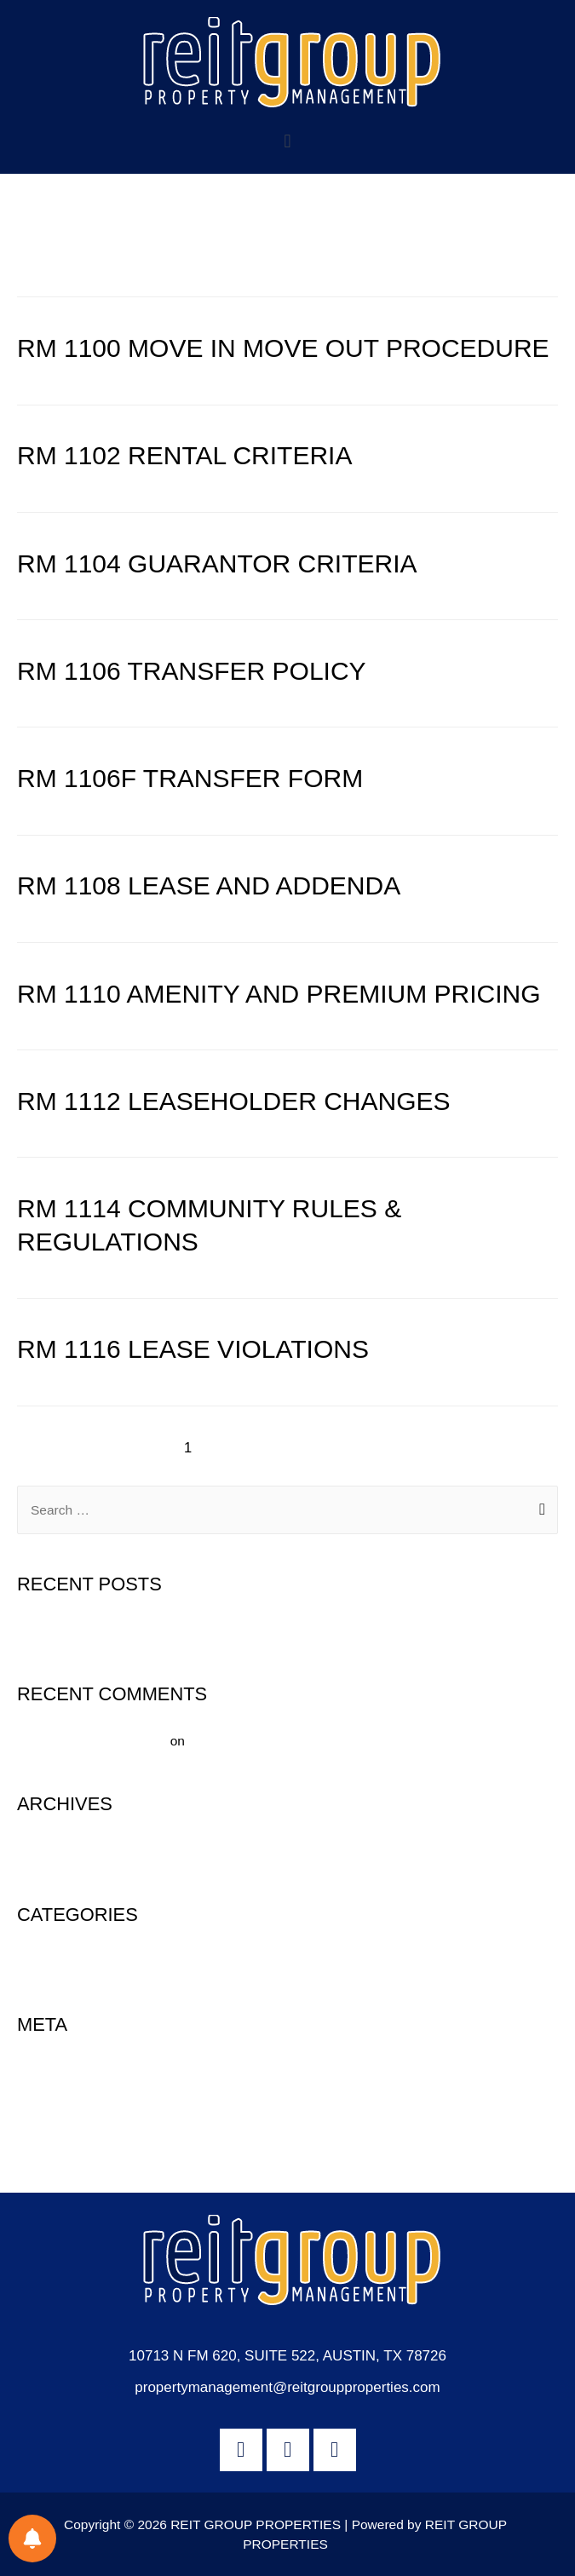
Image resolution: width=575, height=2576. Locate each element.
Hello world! (51, 1631)
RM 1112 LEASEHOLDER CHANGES (234, 1101)
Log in (35, 2070)
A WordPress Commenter (91, 1741)
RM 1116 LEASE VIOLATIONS (193, 1349)
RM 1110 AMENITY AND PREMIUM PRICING (279, 994)
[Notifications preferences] (32, 2538)
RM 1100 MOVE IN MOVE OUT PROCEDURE (283, 348)
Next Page (495, 1448)
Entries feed (52, 2100)
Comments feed (63, 2130)
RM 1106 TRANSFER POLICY (191, 671)
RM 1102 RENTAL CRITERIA (184, 455)
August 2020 (54, 1850)
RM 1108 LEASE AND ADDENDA (208, 885)
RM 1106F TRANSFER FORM (190, 778)
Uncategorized (59, 1960)
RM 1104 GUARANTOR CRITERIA (217, 563)
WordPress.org (61, 2160)
